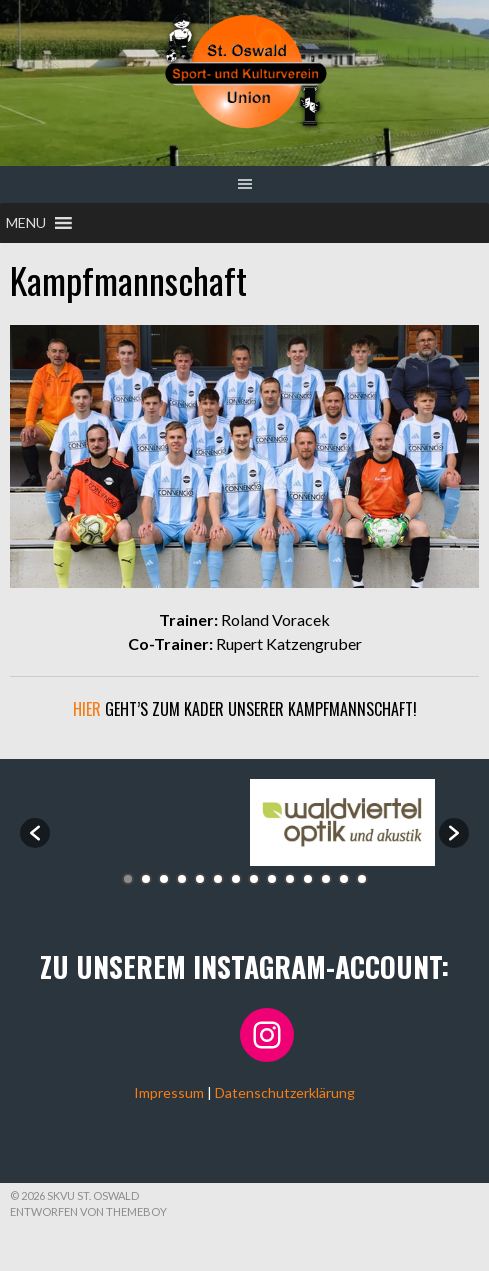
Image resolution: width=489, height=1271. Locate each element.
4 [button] (182, 879)
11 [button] (308, 879)
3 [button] (164, 879)
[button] (26, 223)
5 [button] (200, 879)
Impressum (169, 1092)
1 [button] (128, 879)
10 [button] (290, 879)
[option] (147, 822)
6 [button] (218, 879)
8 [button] (254, 879)
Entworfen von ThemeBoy (88, 1211)
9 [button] (272, 879)
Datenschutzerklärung (285, 1092)
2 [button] (146, 879)
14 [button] (362, 879)
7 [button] (236, 879)
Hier (87, 709)
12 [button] (326, 879)
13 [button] (344, 879)
